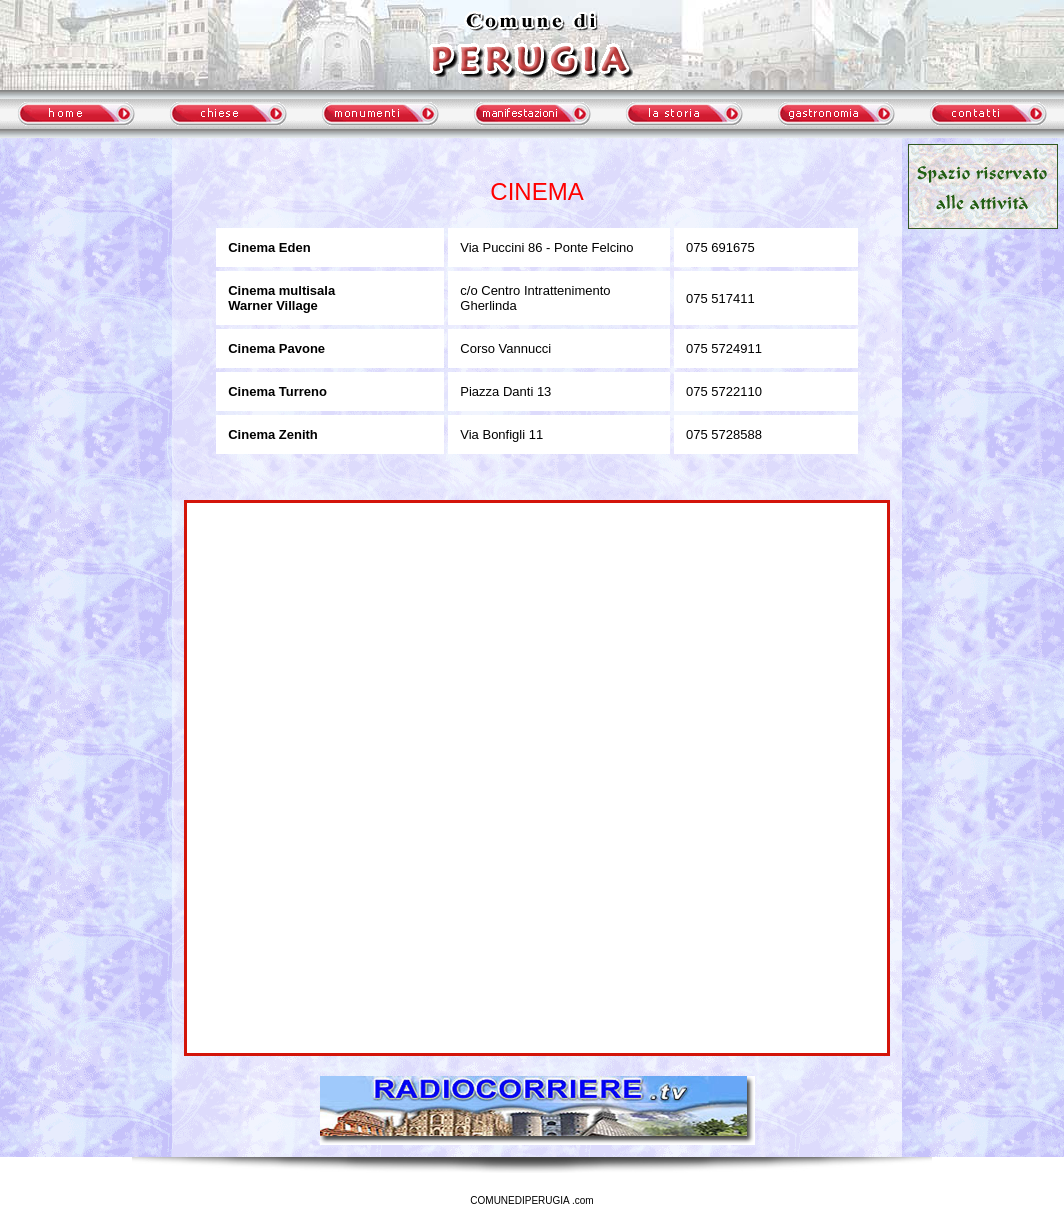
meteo (86, 324)
